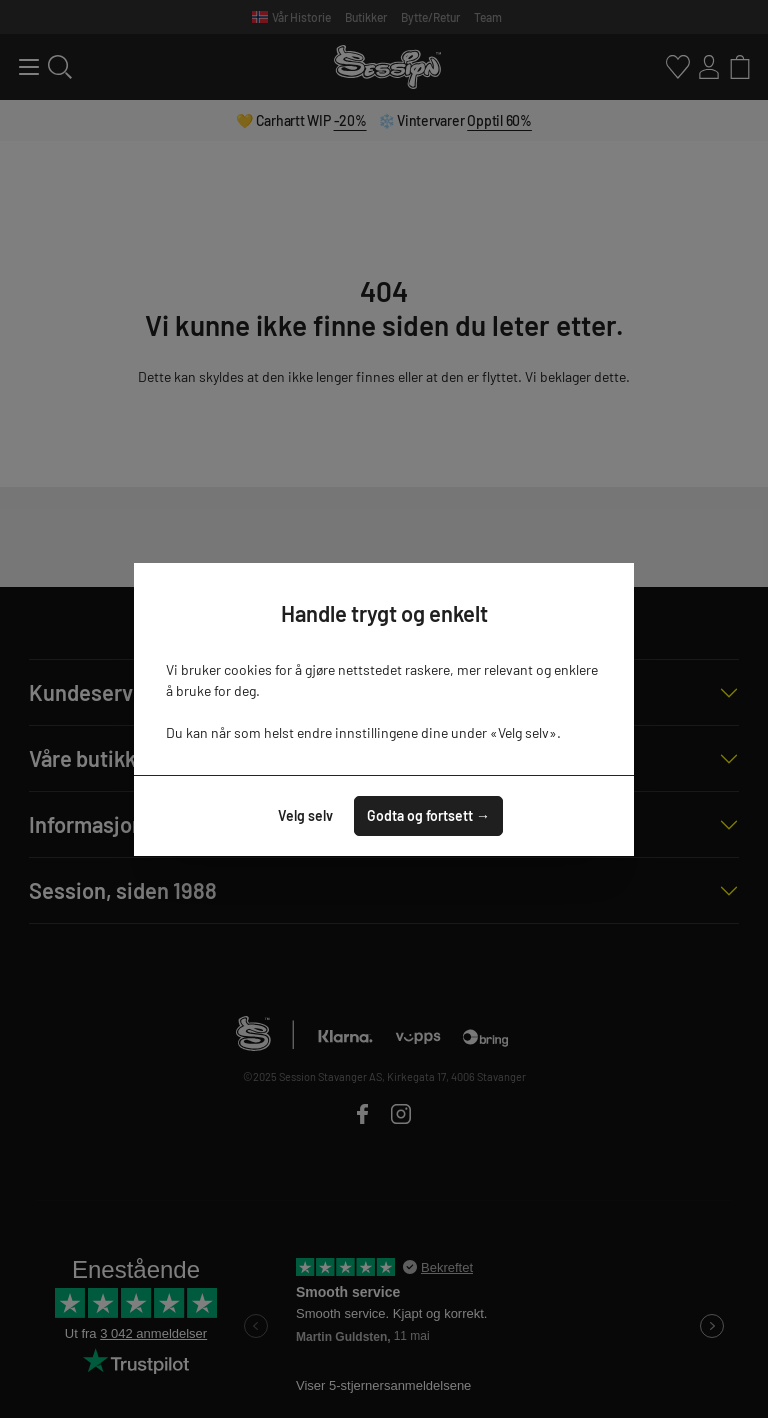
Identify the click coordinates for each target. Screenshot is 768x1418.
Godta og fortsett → (428, 815)
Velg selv (305, 815)
